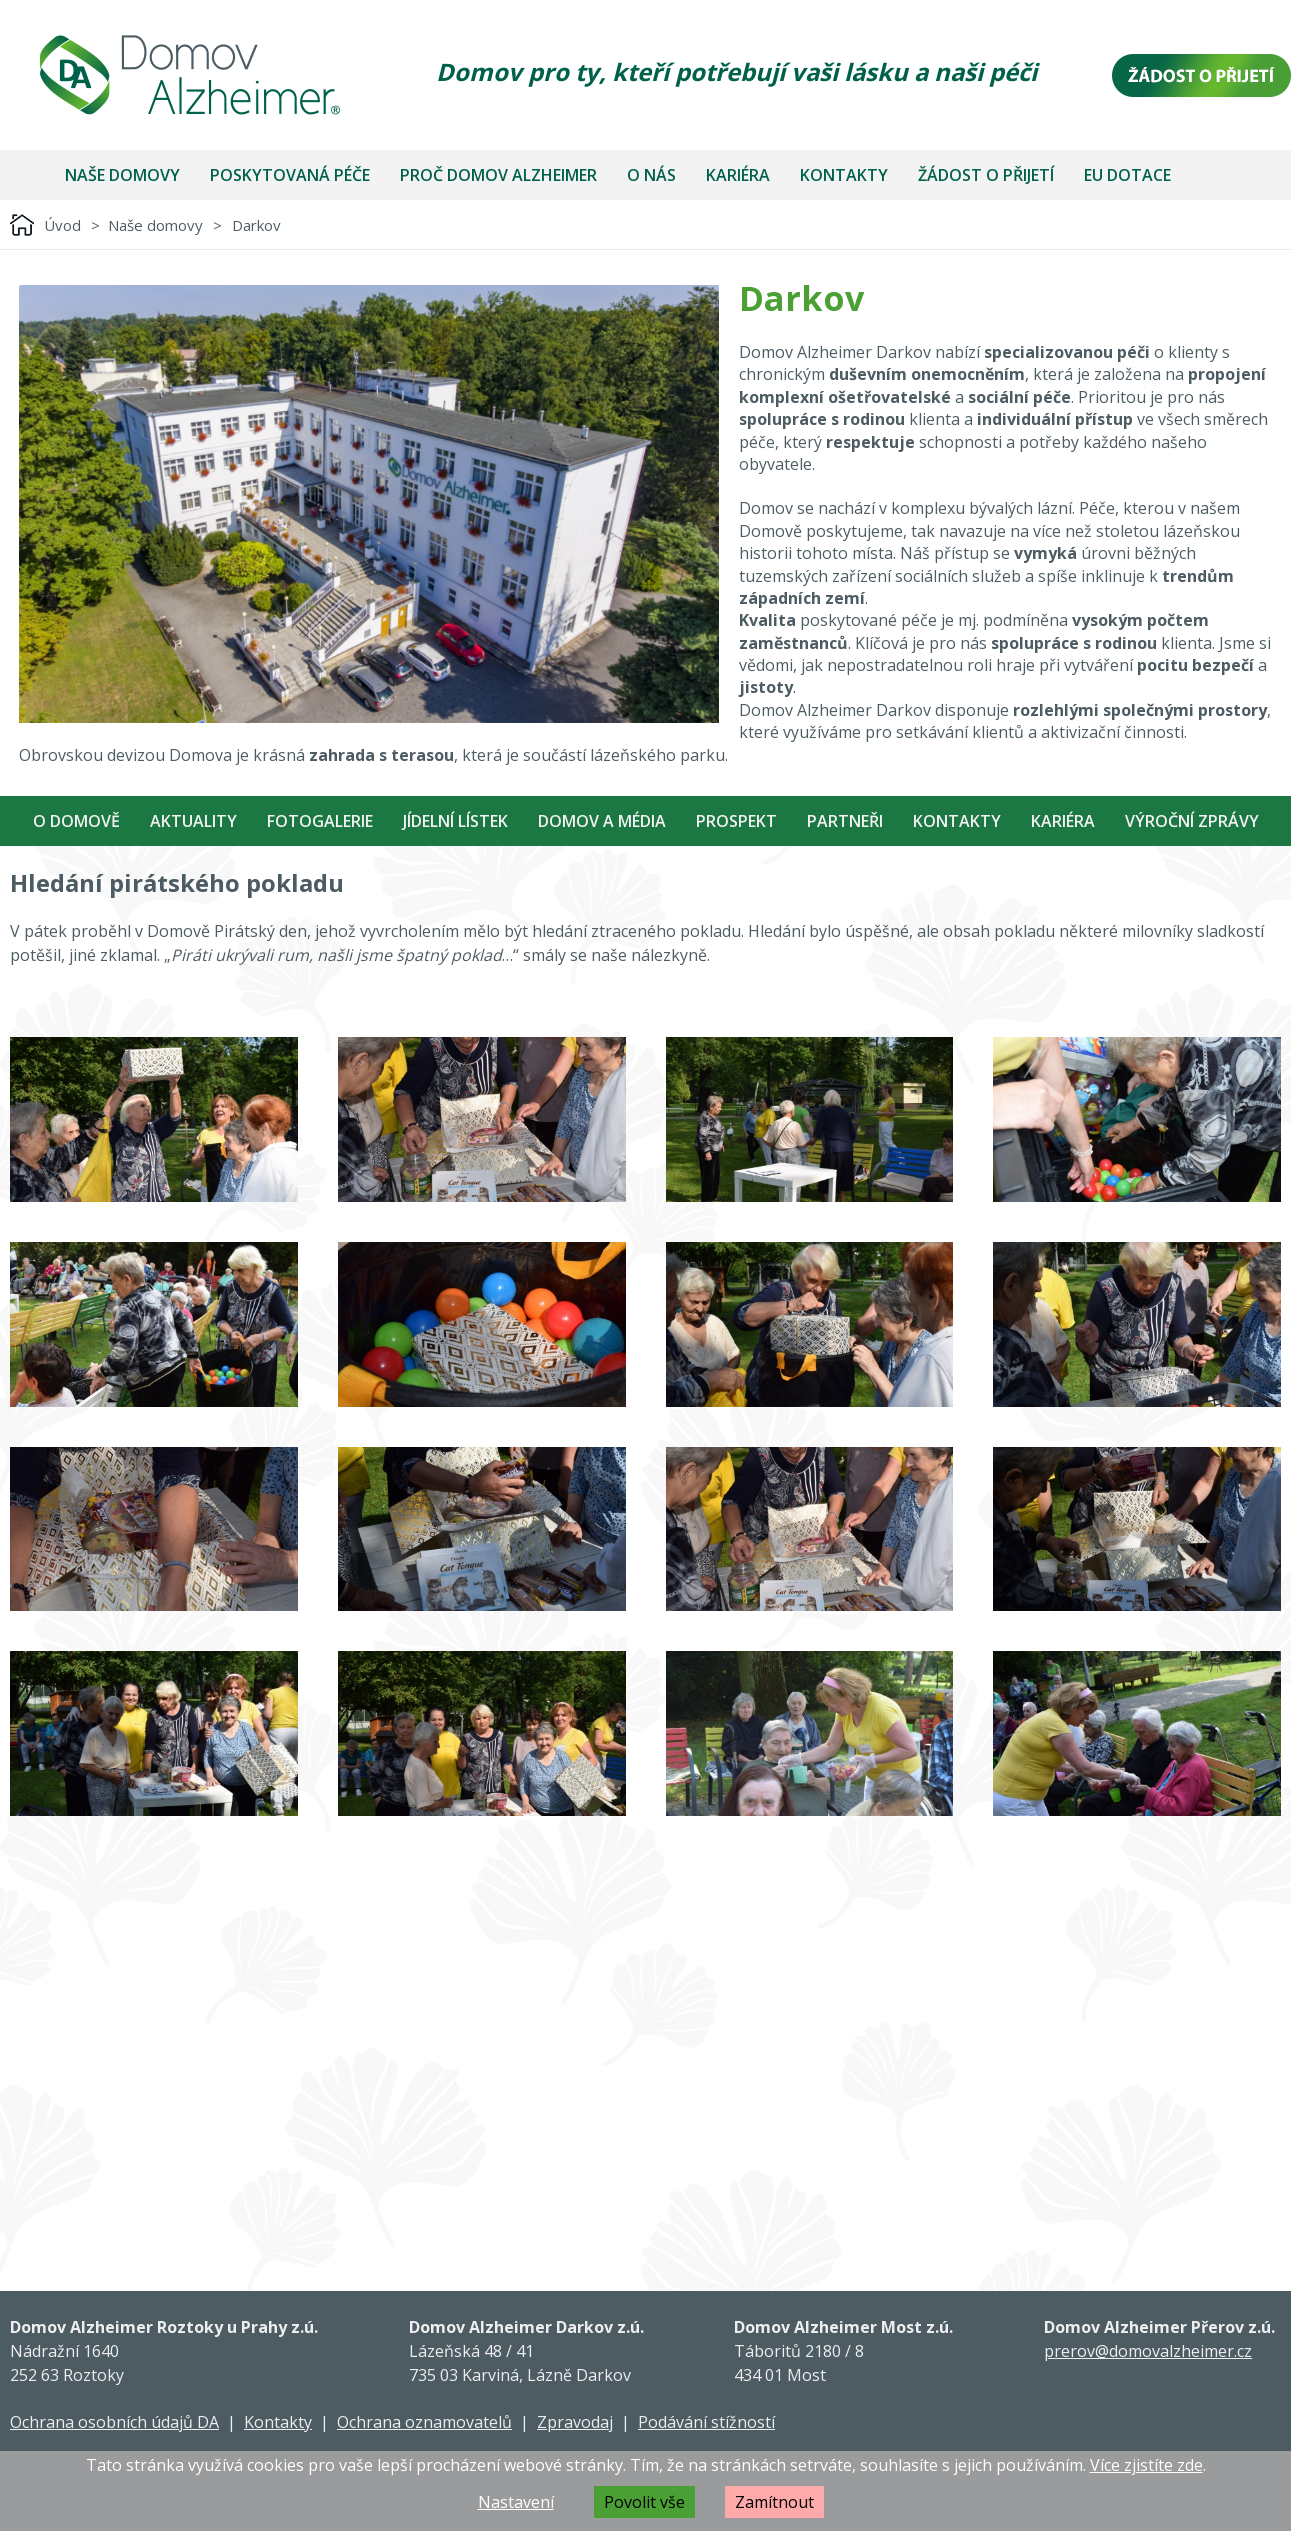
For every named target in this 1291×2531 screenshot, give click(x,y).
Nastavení (516, 2502)
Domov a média (602, 821)
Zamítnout (774, 2502)
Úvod (62, 225)
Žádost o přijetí (986, 175)
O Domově (76, 821)
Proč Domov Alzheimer (498, 175)
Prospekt (736, 821)
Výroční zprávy (1192, 821)
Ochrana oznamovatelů (424, 2422)
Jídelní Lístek (455, 821)
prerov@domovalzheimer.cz (1148, 2351)
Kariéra (738, 175)
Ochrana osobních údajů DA (114, 2422)
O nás (651, 175)
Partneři (845, 821)
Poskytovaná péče (290, 175)
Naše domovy (122, 175)
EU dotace (1127, 175)
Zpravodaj (575, 2422)
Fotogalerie (320, 821)
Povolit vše (644, 2502)
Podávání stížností (706, 2422)
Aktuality (193, 821)
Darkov (256, 225)
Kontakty (844, 175)
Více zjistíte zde (1146, 2465)
